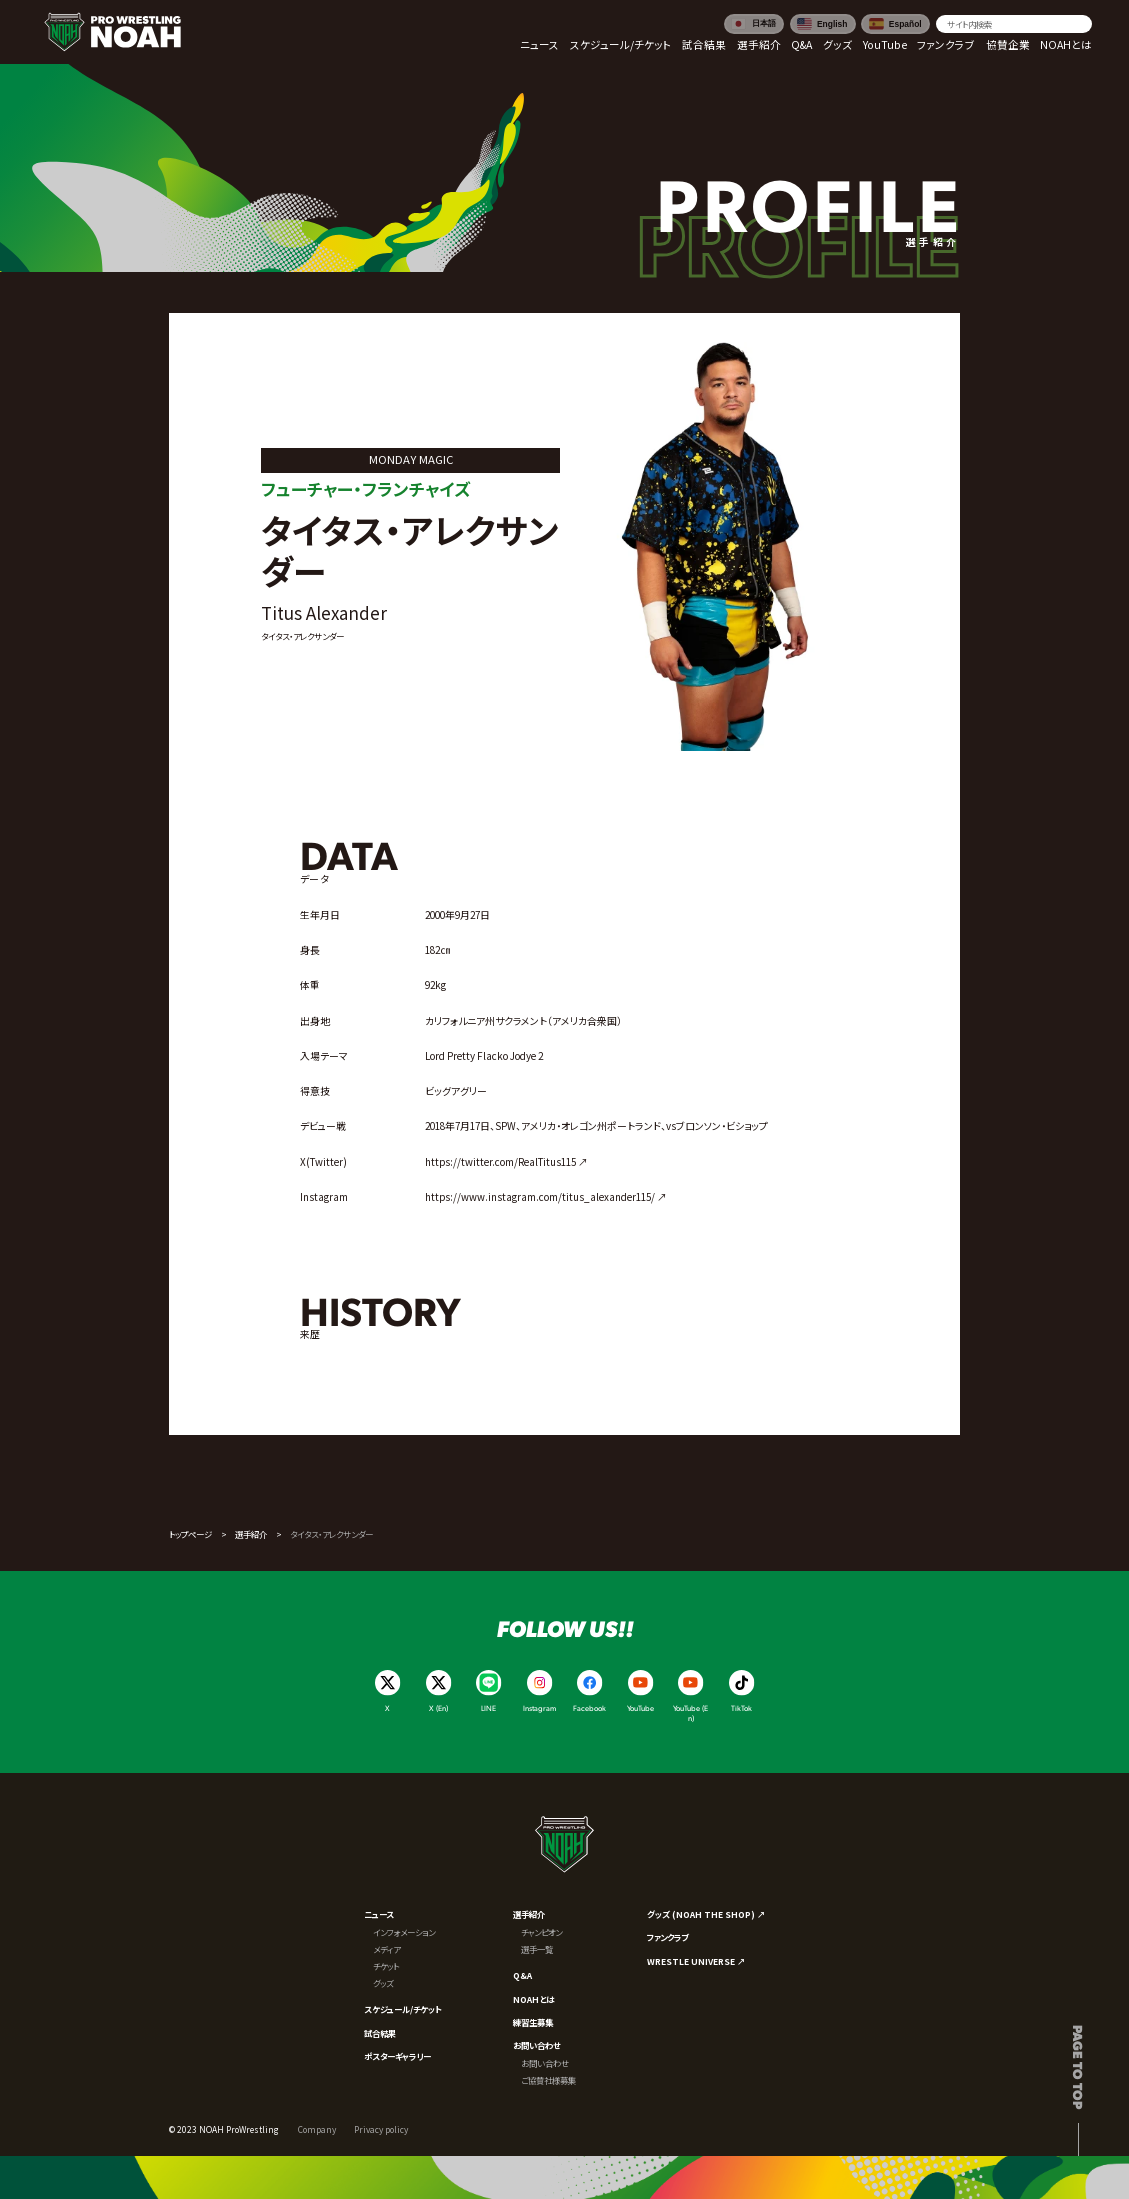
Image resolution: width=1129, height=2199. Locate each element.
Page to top (1078, 2067)
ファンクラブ (667, 1937)
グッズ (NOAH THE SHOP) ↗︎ (706, 1914)
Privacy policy (381, 2129)
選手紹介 (251, 1534)
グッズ (383, 1983)
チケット (386, 1966)
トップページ (190, 1534)
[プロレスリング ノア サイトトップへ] (112, 32)
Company (317, 2129)
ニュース (379, 1914)
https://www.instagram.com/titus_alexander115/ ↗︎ (546, 1197)
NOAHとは (533, 1999)
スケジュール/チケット (403, 2009)
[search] (1014, 24)
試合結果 (380, 2033)
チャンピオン (541, 1932)
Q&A (522, 1975)
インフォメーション (404, 1932)
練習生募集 (533, 2022)
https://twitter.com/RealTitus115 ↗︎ (506, 1162)
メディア (386, 1949)
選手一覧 (537, 1949)
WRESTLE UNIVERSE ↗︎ (696, 1961)
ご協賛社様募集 (548, 2080)
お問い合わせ (536, 2045)
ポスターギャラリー (397, 2056)
